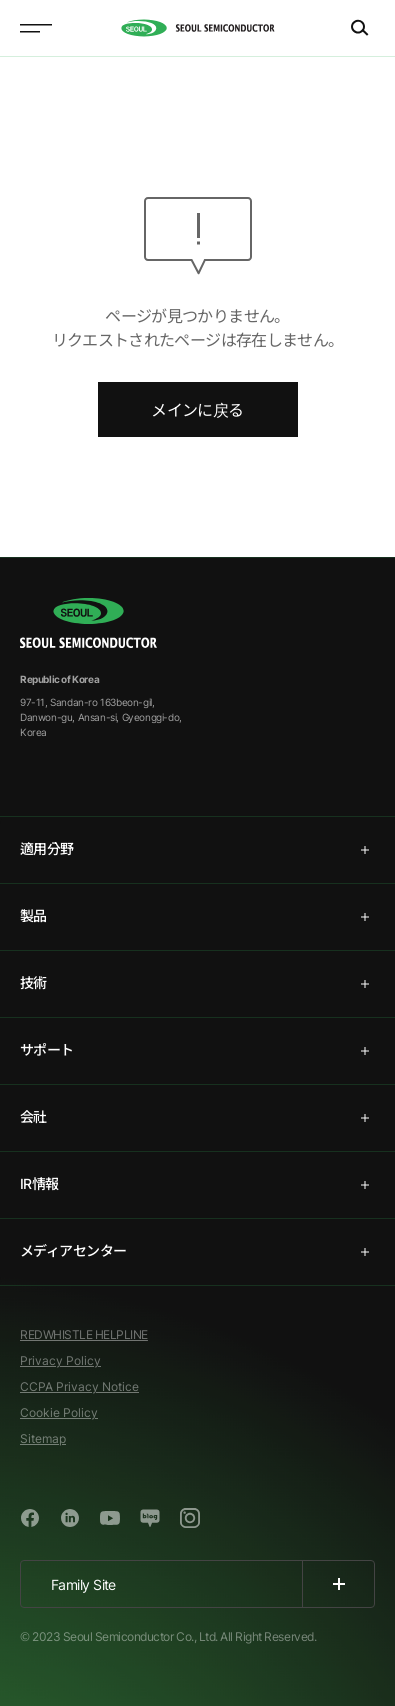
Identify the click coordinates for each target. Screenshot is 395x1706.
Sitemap (43, 1438)
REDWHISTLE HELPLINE (84, 1334)
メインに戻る (197, 410)
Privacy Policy (60, 1360)
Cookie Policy (59, 1412)
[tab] (197, 850)
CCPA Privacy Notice (79, 1386)
